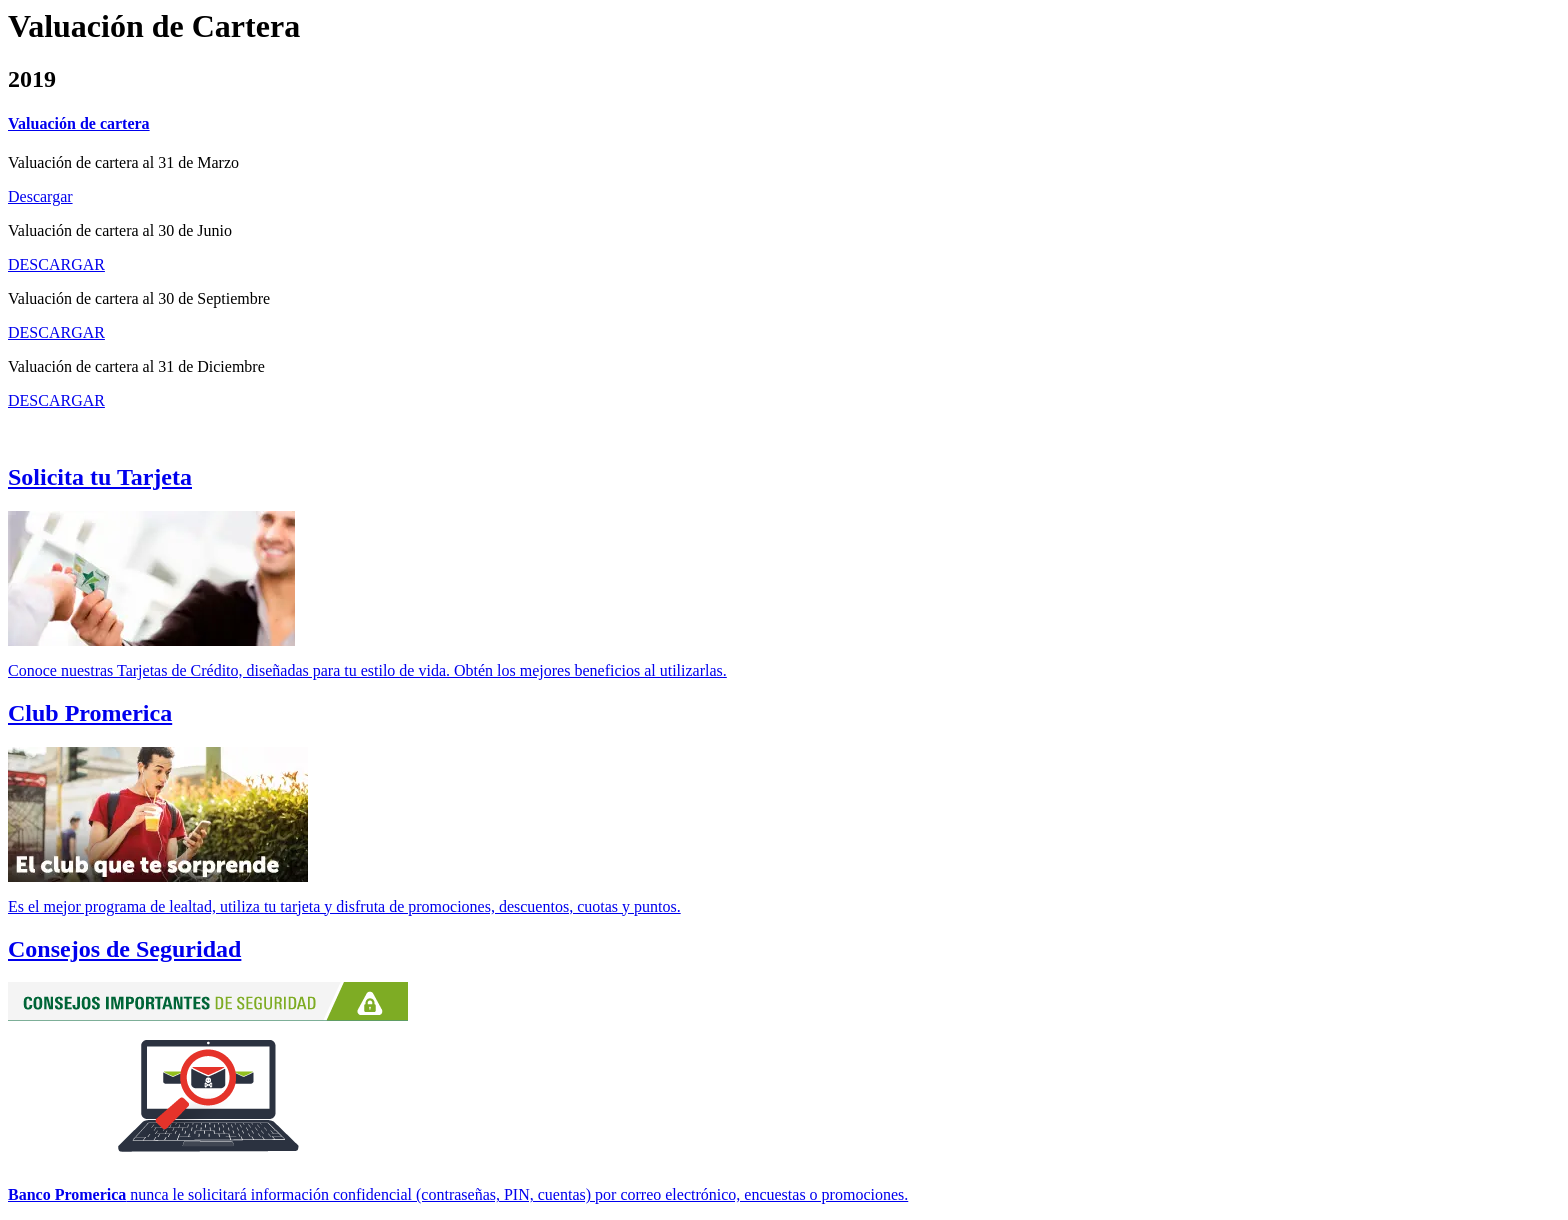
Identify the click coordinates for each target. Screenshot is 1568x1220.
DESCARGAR (56, 264)
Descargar (40, 196)
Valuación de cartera (79, 123)
